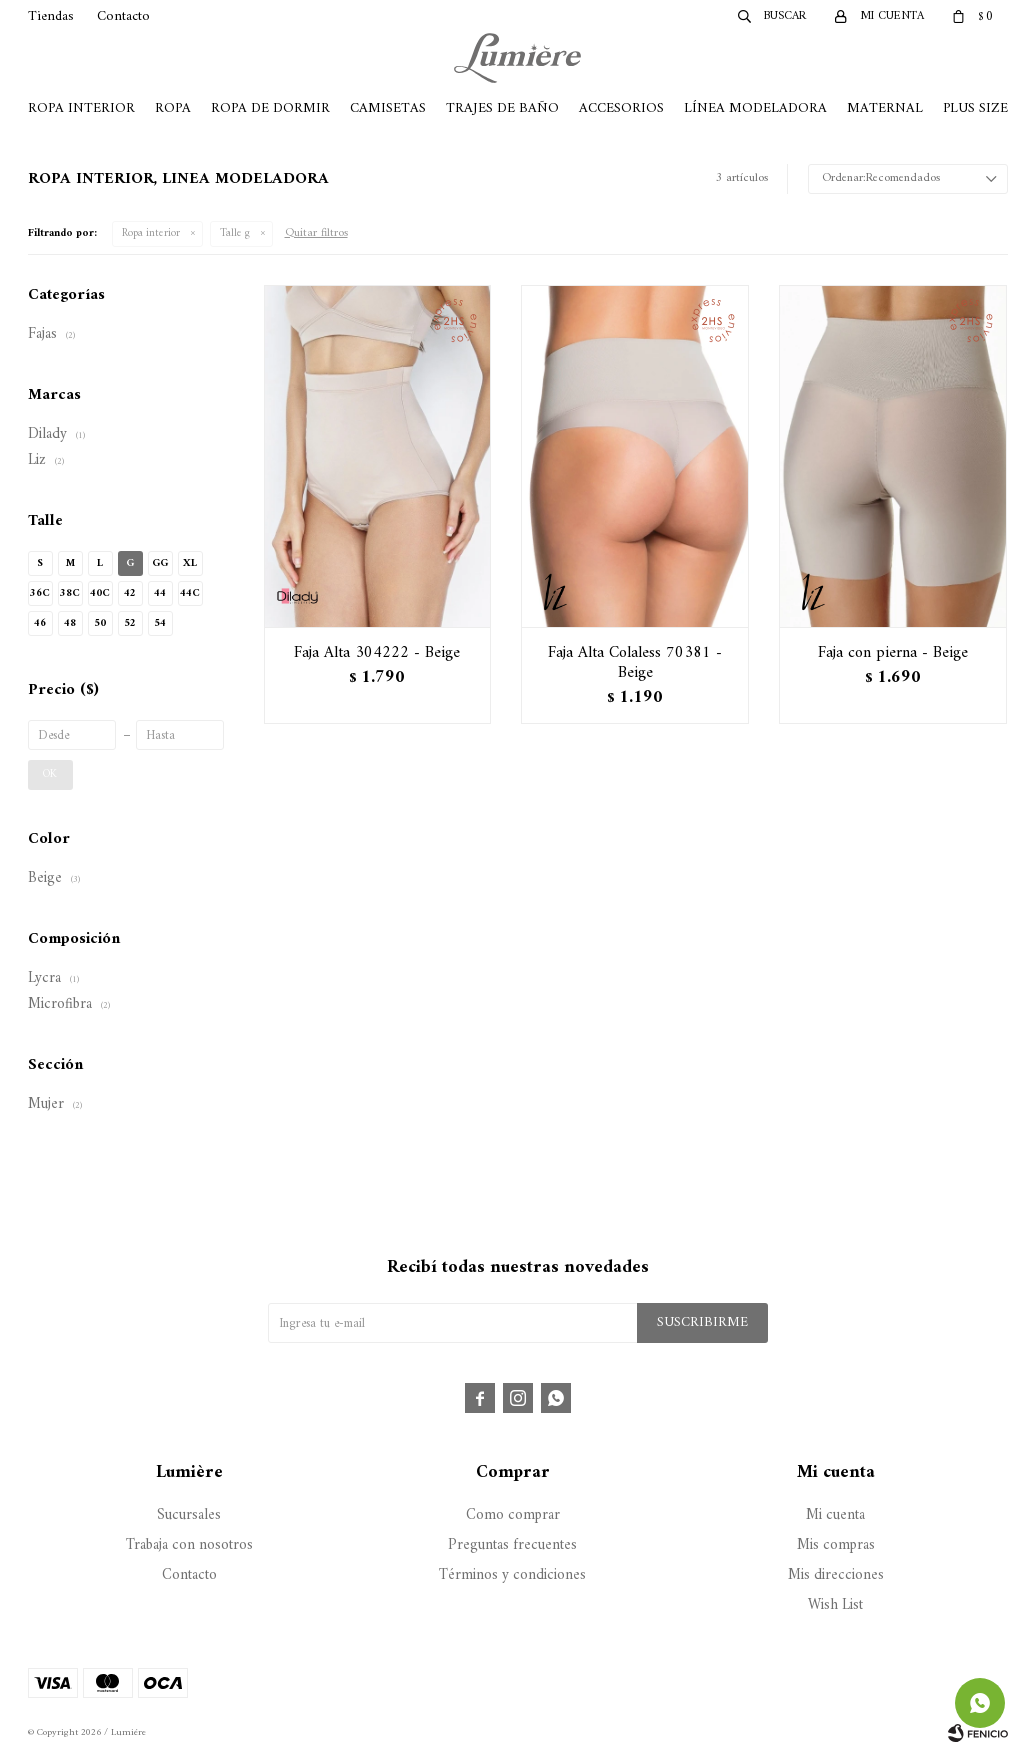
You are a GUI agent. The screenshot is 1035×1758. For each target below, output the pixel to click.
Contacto (123, 16)
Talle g (235, 233)
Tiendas (51, 16)
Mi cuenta (835, 1515)
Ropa (173, 108)
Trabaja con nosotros (189, 1545)
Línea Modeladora (755, 108)
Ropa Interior (81, 108)
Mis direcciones (836, 1575)
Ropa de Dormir (270, 108)
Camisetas (388, 108)
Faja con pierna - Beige (893, 653)
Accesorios (621, 108)
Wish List (835, 1605)
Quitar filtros (316, 233)
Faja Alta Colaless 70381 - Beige (635, 663)
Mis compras (836, 1545)
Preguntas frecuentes (512, 1545)
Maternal (885, 108)
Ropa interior (151, 233)
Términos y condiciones (512, 1575)
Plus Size (975, 108)
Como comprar (513, 1515)
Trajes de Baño (502, 108)
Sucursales (189, 1515)
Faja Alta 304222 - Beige (377, 653)
